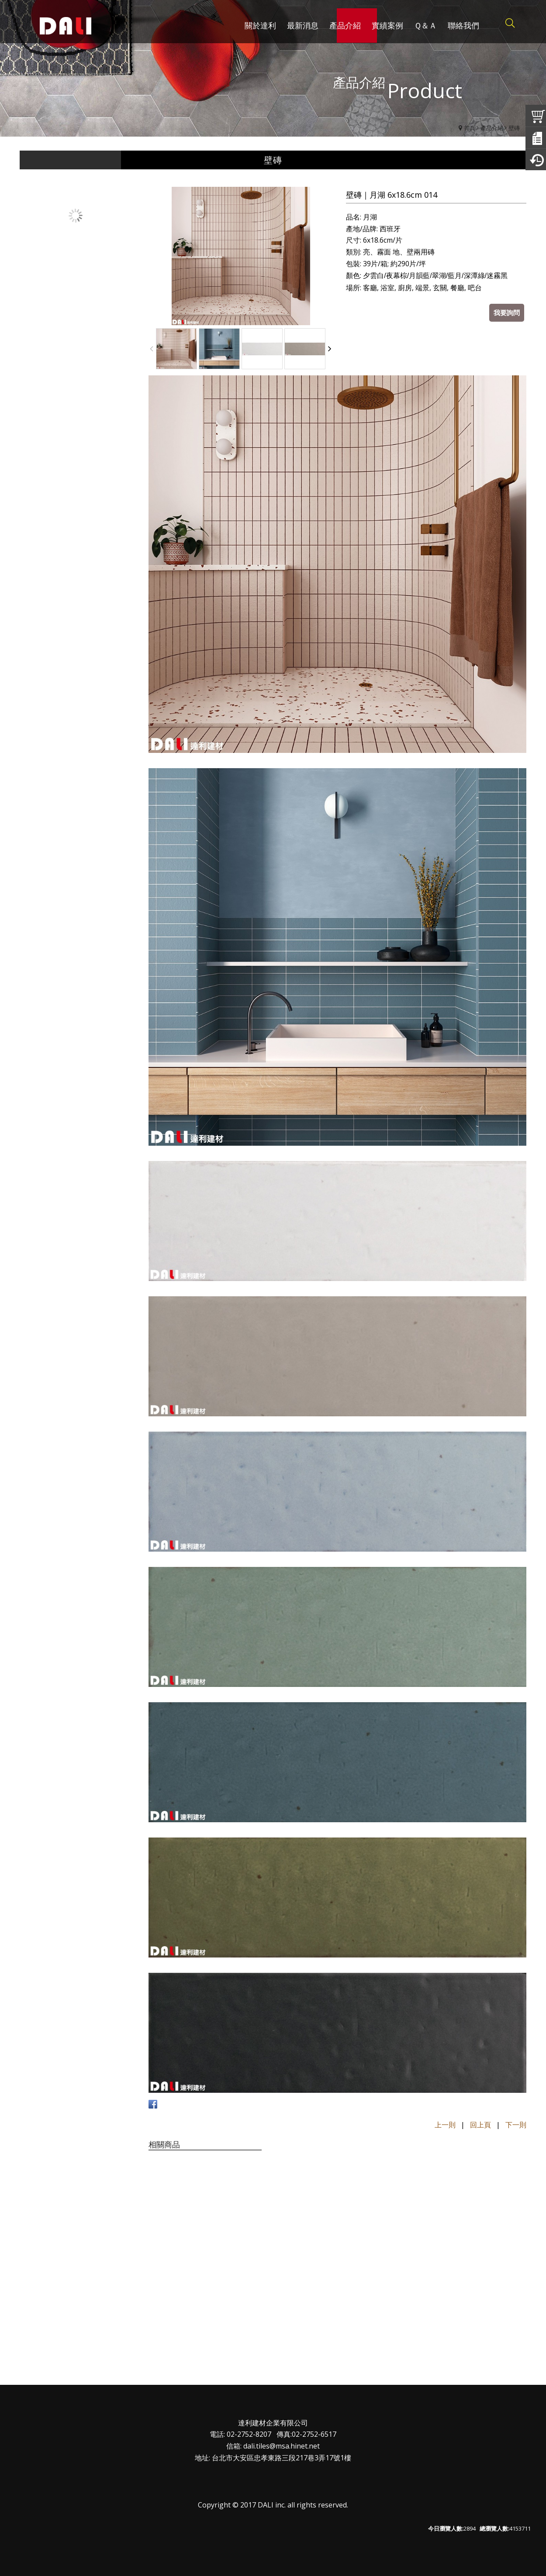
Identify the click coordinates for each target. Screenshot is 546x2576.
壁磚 (514, 128)
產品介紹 (491, 128)
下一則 (515, 2124)
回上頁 (480, 2124)
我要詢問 (507, 312)
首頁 (469, 128)
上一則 (445, 2124)
